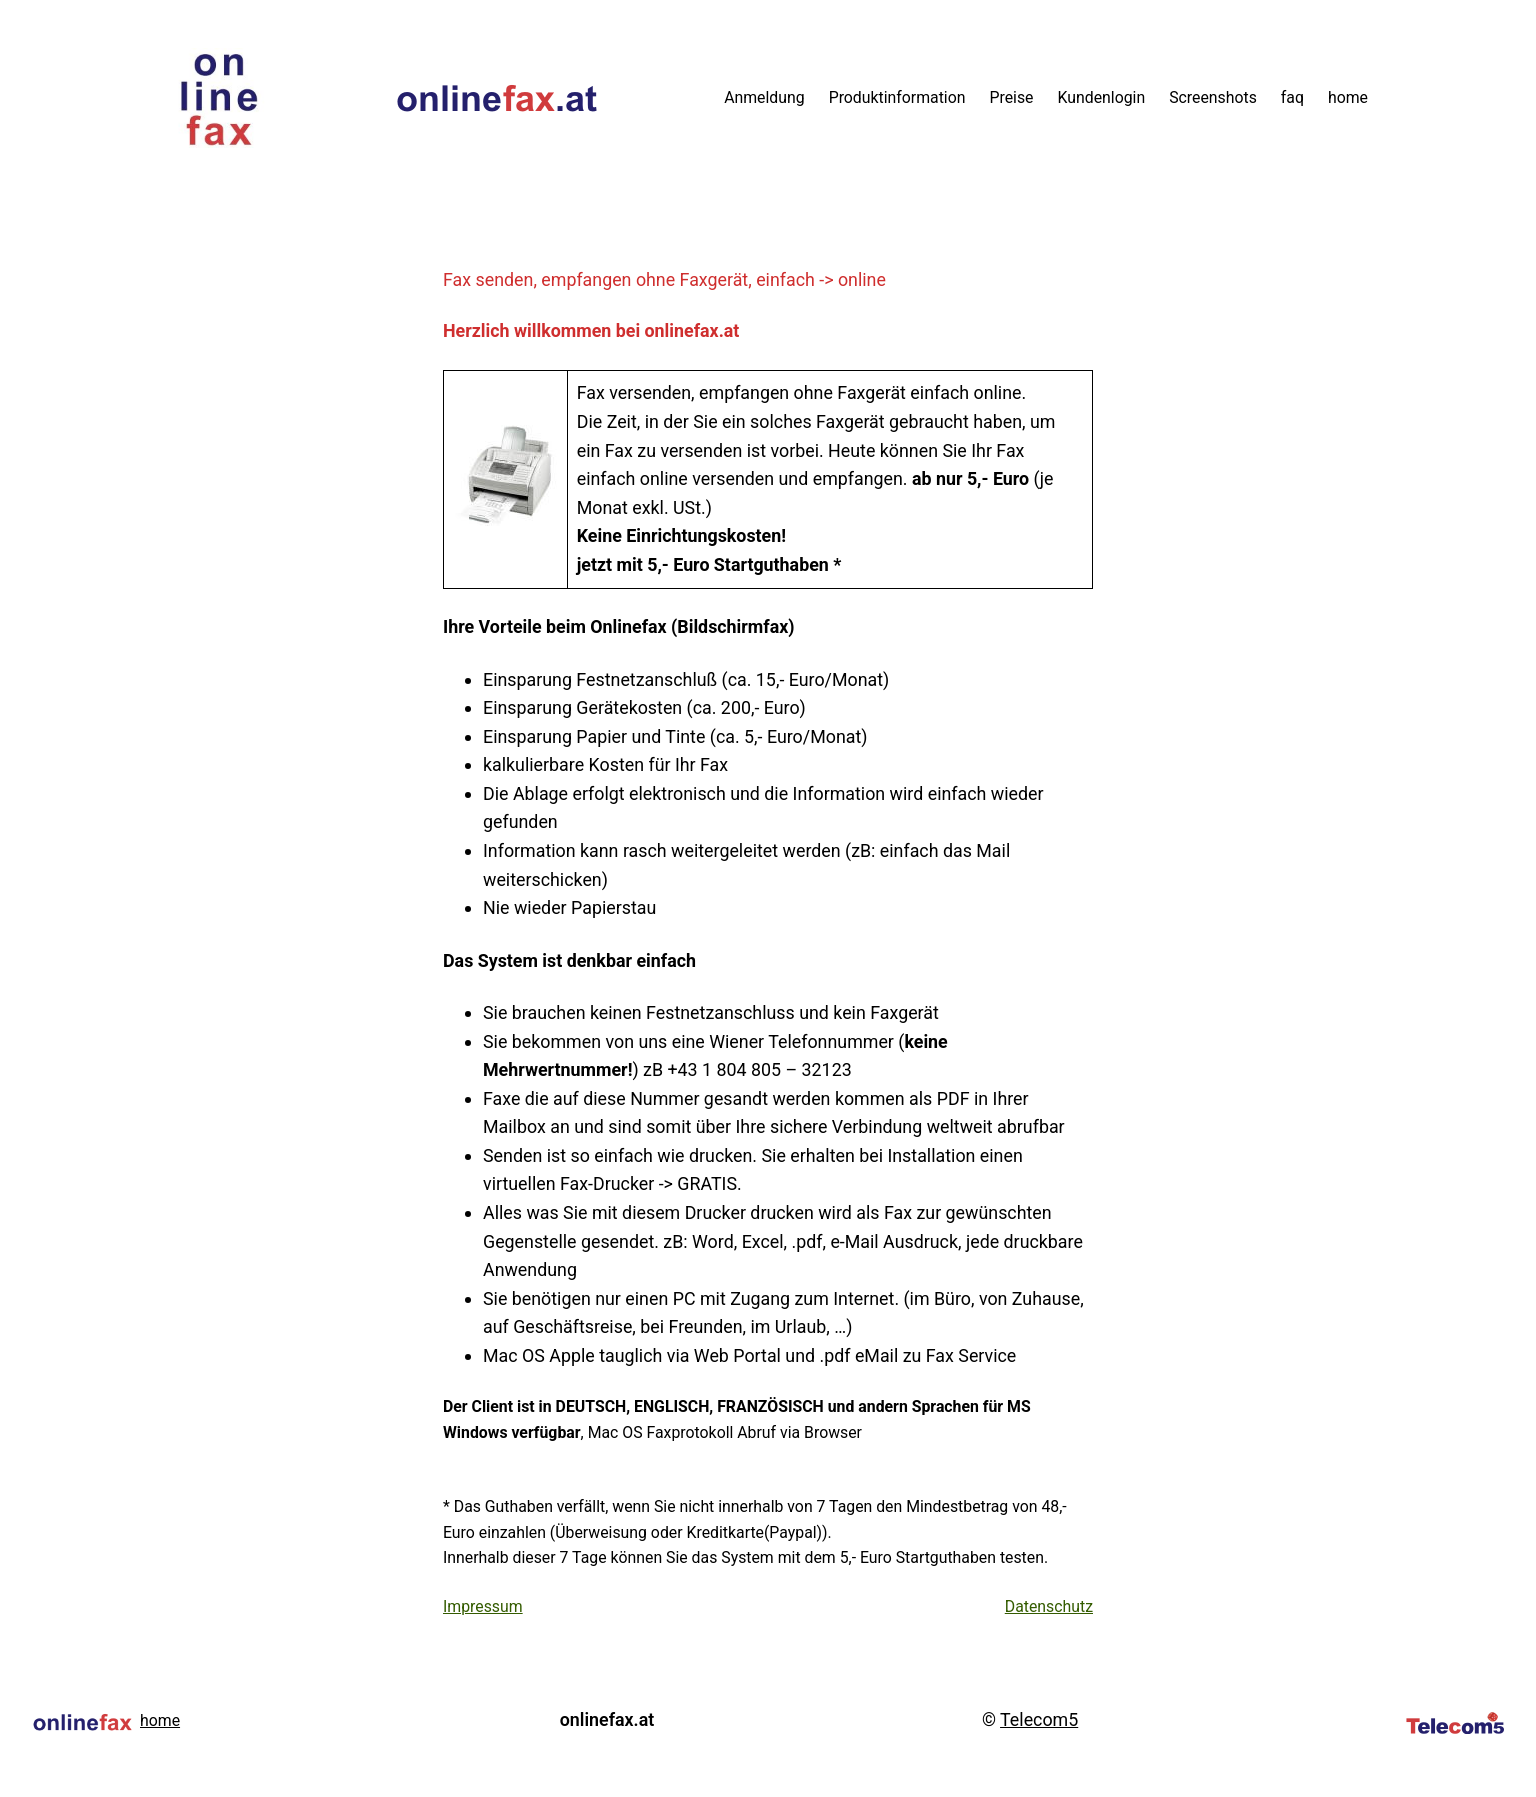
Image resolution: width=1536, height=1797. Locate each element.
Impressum (483, 1606)
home (160, 1720)
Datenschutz (1049, 1606)
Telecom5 (1039, 1719)
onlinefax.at (607, 1719)
